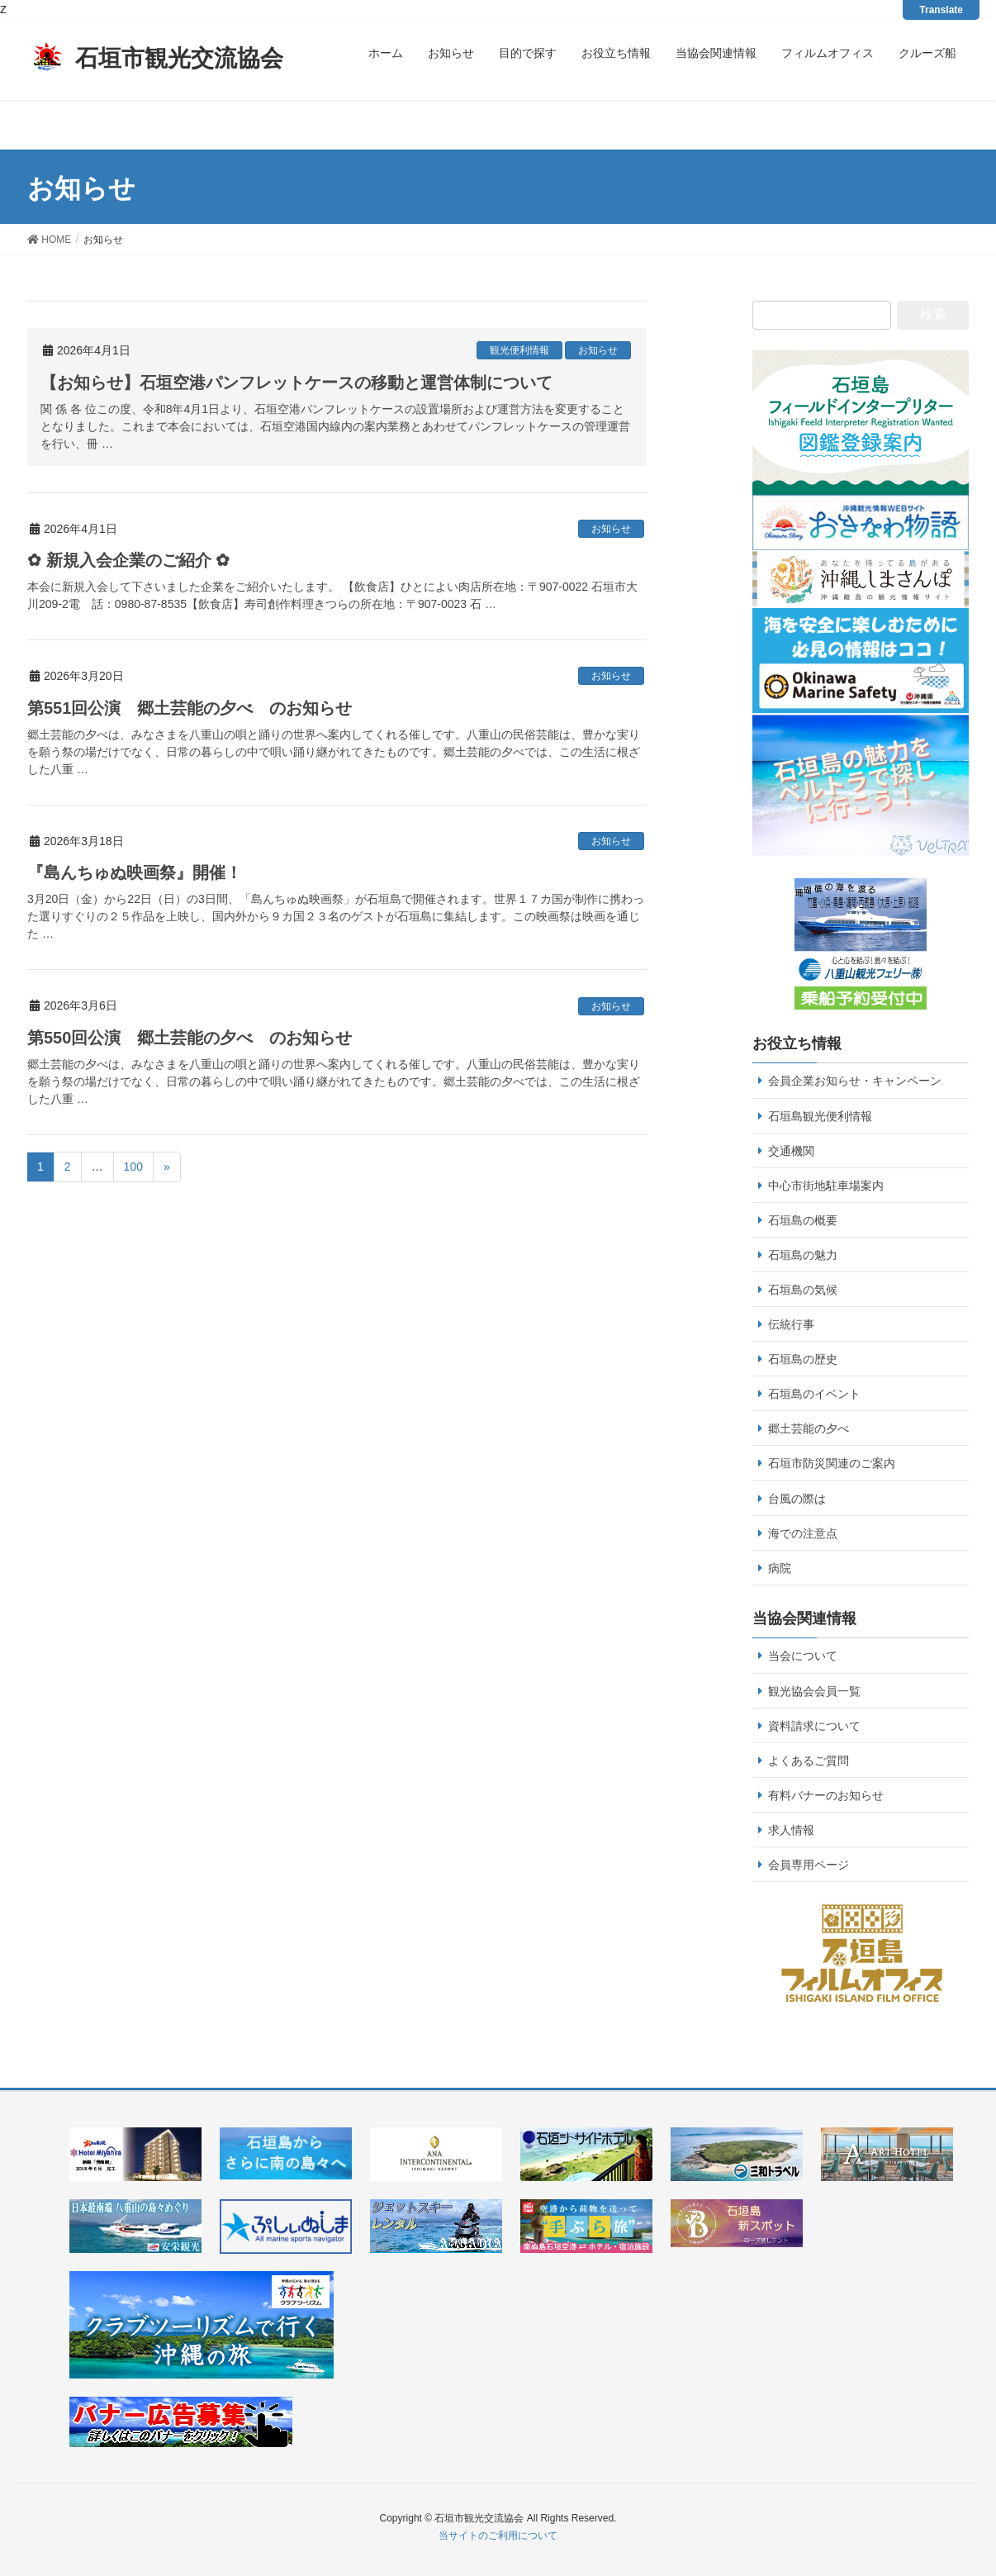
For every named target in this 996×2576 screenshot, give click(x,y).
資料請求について (814, 1725)
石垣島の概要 (802, 1220)
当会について (802, 1655)
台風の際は (797, 1498)
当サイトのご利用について (498, 2535)
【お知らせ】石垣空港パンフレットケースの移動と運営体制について (296, 382)
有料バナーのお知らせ (826, 1795)
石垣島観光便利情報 (820, 1116)
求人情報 (791, 1830)
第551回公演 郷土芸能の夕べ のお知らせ (189, 708)
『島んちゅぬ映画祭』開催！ (134, 872)
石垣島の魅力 (802, 1255)
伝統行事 (791, 1324)
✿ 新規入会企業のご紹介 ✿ (128, 560)
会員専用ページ (808, 1864)
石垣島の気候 (802, 1289)
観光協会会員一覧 (814, 1691)
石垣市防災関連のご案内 (831, 1463)
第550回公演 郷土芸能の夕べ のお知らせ (189, 1038)
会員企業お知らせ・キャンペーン (854, 1080)
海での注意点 (802, 1533)
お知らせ (598, 350)
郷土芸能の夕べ (808, 1428)
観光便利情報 (519, 350)
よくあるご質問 (808, 1760)
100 (133, 1166)
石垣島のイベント (814, 1393)
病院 (779, 1568)
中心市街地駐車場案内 (826, 1185)
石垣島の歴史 (802, 1359)
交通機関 (791, 1150)
